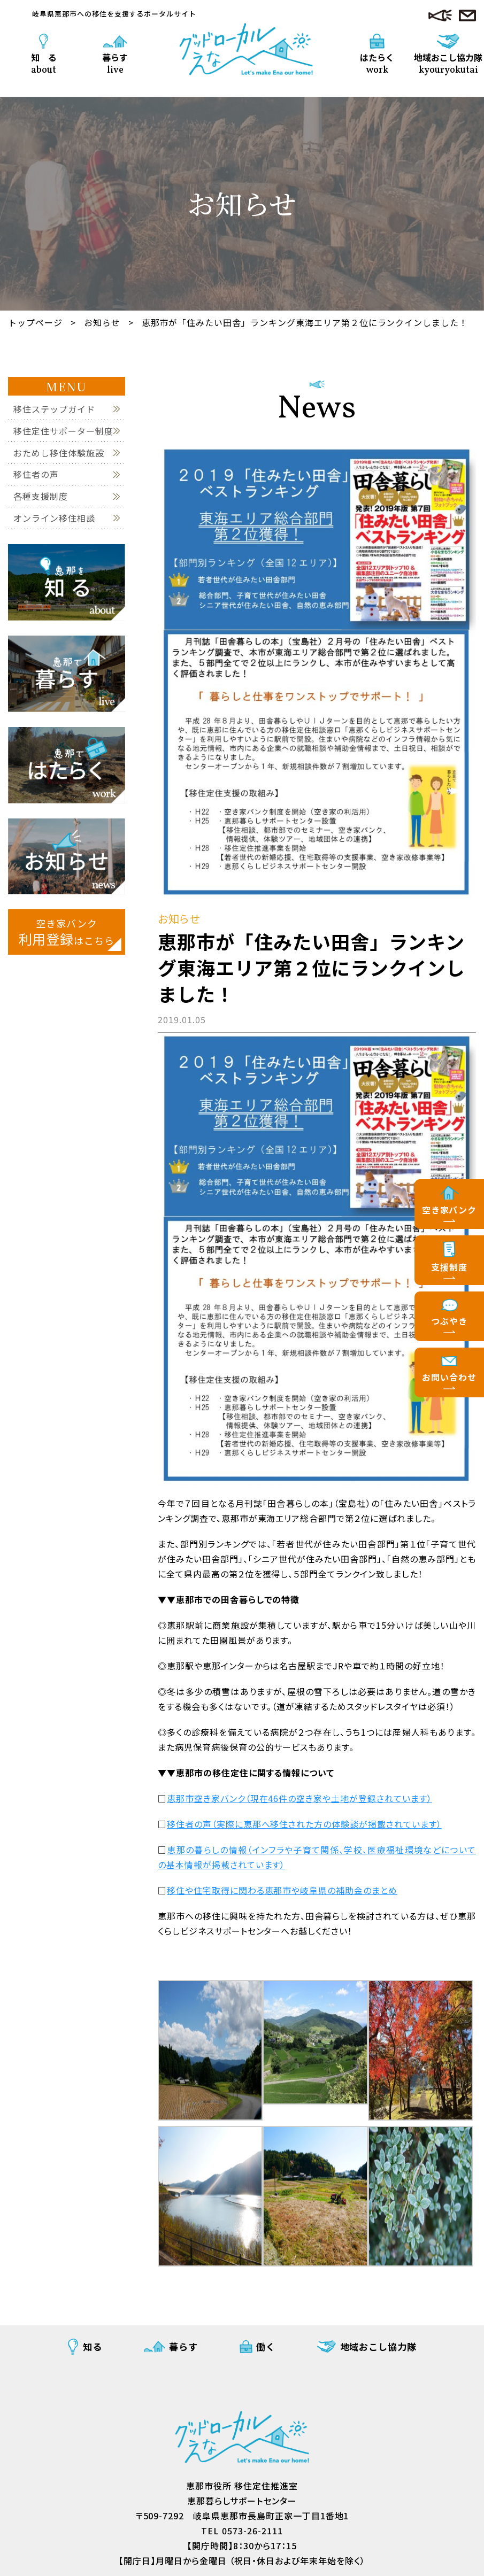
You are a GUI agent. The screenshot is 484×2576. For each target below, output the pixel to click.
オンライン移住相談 (54, 518)
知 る (44, 63)
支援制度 (449, 1266)
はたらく (377, 63)
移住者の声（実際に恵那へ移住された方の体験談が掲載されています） (304, 1823)
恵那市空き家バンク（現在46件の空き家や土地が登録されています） (299, 1798)
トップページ (35, 322)
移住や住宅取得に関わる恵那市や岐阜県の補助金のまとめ (282, 1890)
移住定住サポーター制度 (63, 431)
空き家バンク (449, 1209)
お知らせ (102, 322)
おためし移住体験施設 (58, 453)
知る (92, 2346)
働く (265, 2346)
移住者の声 (36, 474)
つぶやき (449, 1320)
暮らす (115, 63)
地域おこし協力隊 (448, 58)
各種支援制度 (40, 496)
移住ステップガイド (54, 409)
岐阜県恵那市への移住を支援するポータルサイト (114, 14)
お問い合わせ (449, 1377)
